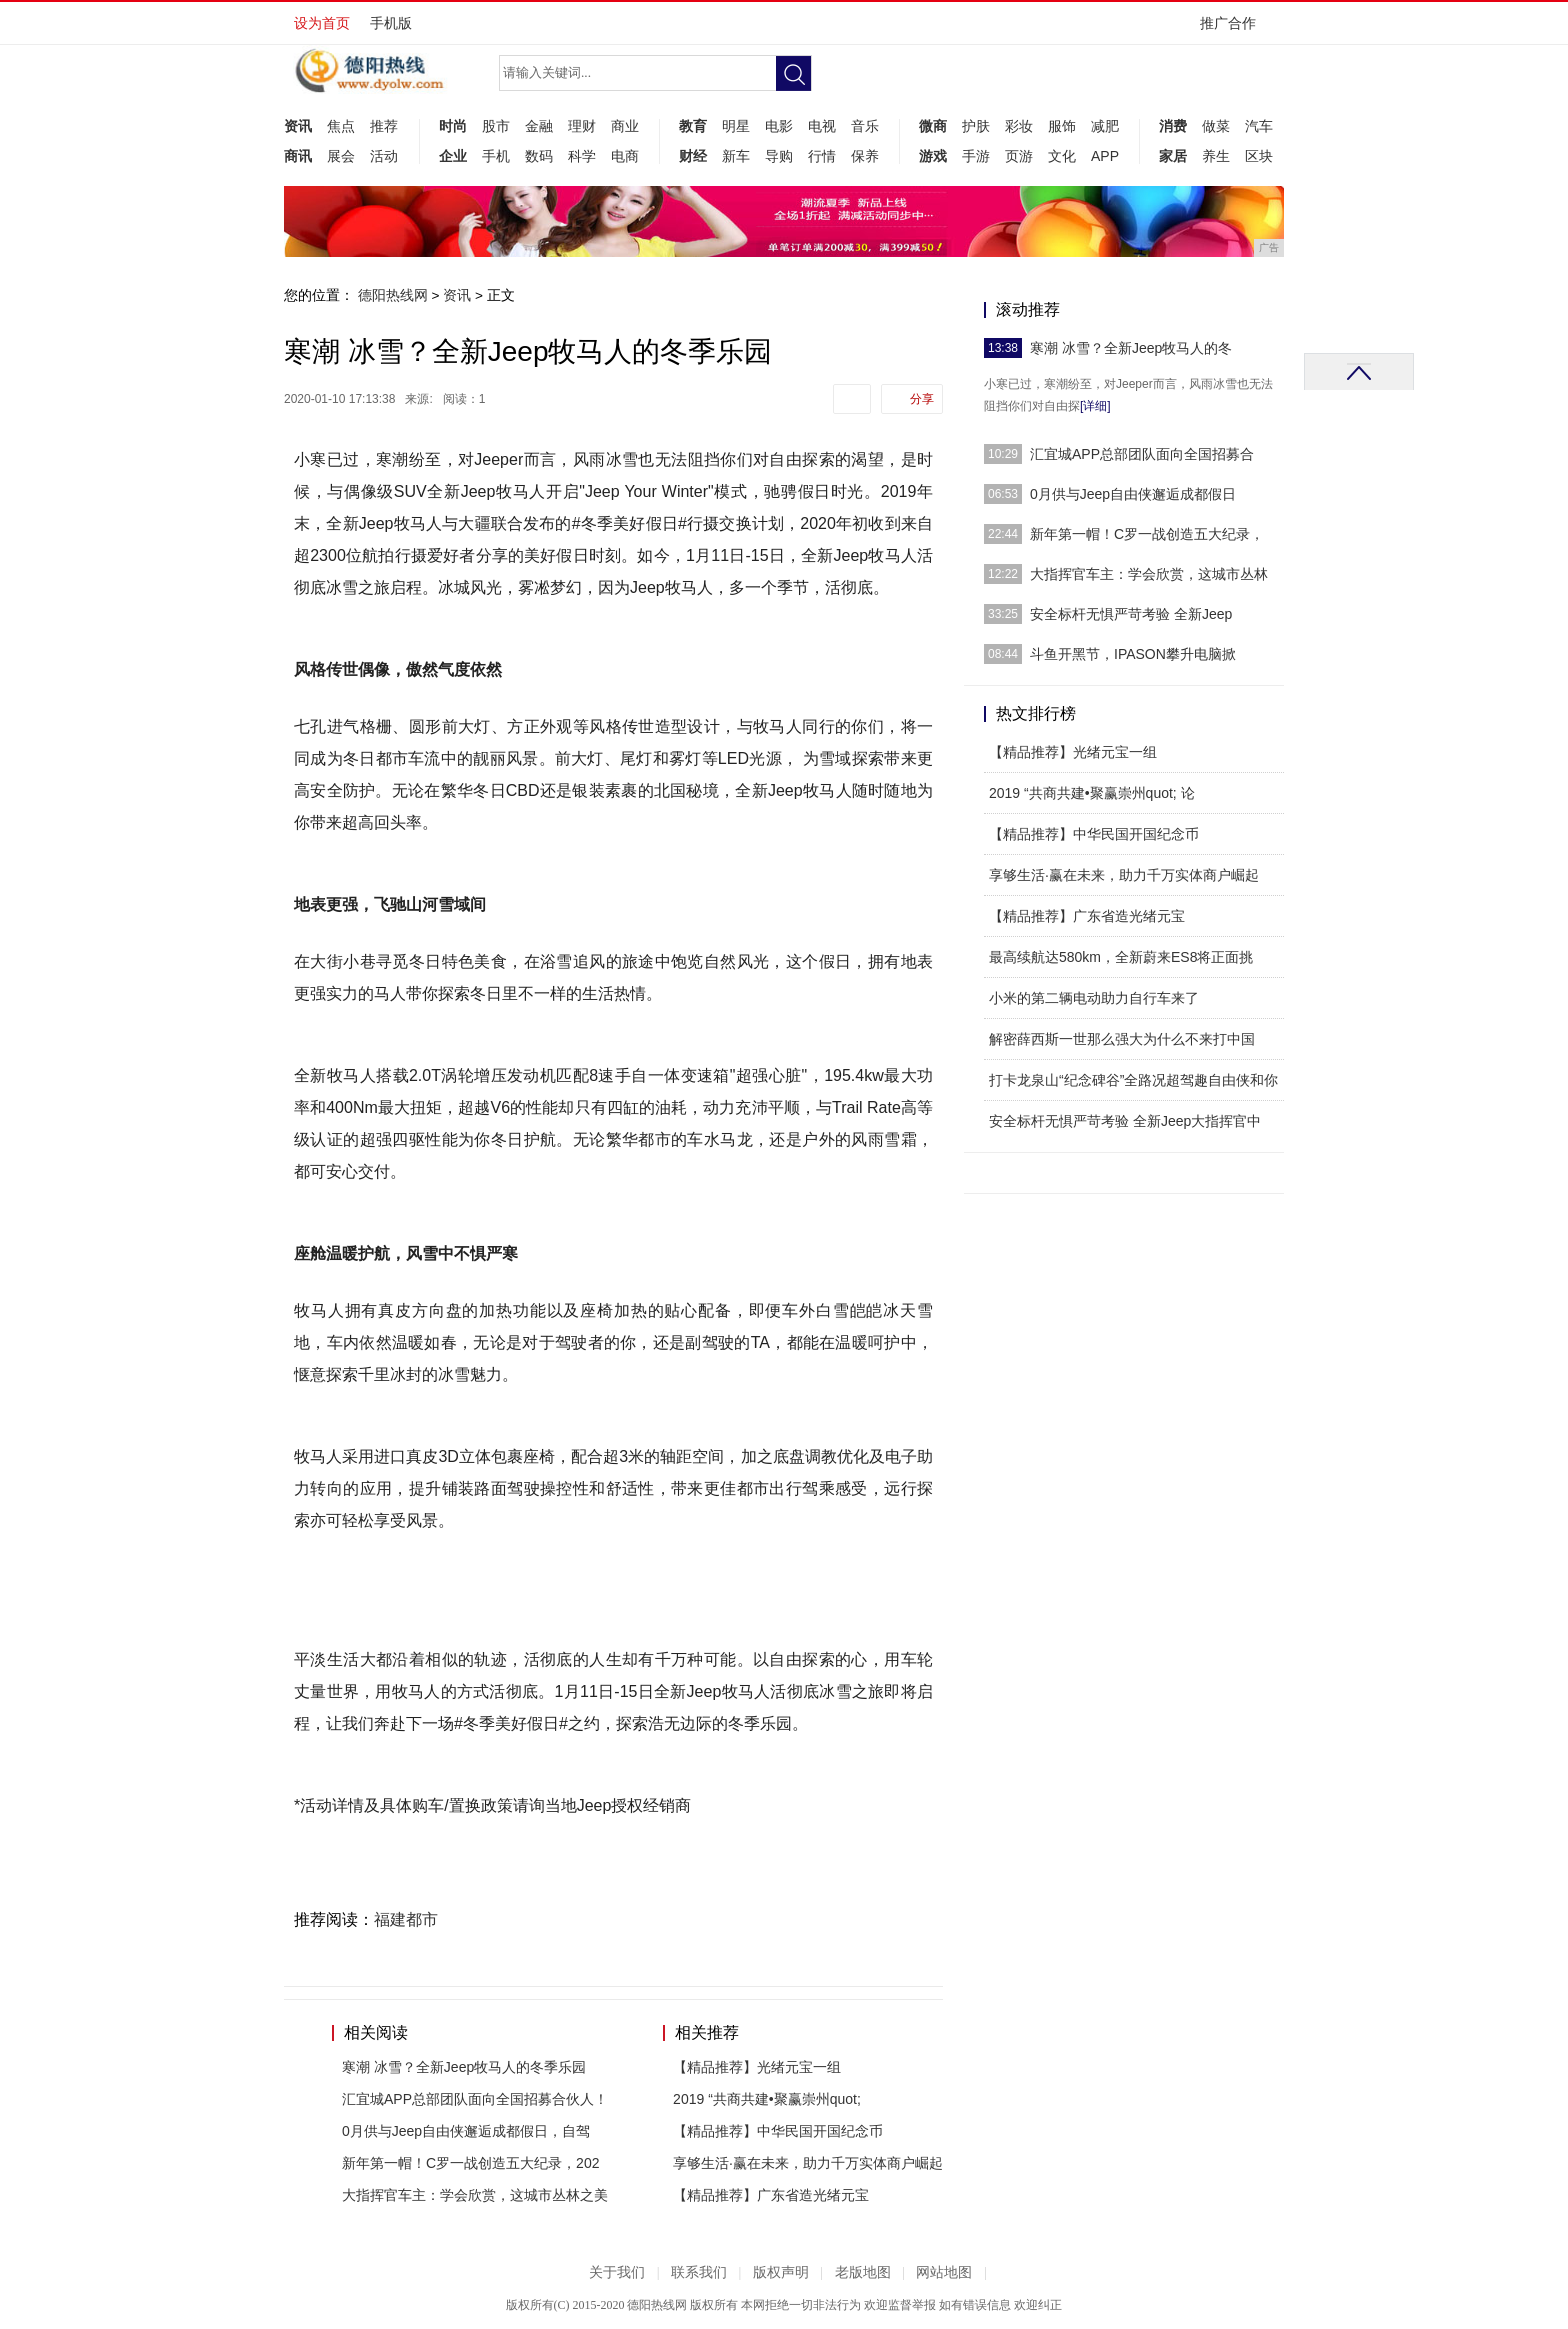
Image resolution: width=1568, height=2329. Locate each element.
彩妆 (1019, 126)
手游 (976, 156)
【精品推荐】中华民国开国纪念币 (778, 2131)
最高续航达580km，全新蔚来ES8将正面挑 (1121, 957)
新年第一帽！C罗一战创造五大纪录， (1147, 534)
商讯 (298, 156)
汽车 (1259, 126)
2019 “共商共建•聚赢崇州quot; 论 (1092, 793)
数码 (539, 156)
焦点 (341, 126)
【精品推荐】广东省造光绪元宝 (771, 2195)
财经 (693, 156)
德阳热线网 (393, 295)
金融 (539, 126)
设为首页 (322, 23)
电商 (625, 156)
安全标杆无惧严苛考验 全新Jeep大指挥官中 (1125, 1121)
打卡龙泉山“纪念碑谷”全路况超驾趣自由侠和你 (1133, 1080)
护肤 (976, 126)
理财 (582, 126)
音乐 (865, 126)
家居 (1173, 156)
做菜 (1216, 126)
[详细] (1095, 406)
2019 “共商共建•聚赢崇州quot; (767, 2099)
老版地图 (863, 2272)
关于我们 (617, 2272)
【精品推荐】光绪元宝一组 (757, 2067)
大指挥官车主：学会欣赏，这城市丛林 (1149, 574)
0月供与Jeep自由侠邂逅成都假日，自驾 (466, 2131)
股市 (496, 126)
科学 (582, 156)
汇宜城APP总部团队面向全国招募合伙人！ (475, 2099)
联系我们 (699, 2272)
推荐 (384, 126)
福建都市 (406, 1919)
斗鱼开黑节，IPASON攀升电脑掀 (1133, 654)
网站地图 (944, 2272)
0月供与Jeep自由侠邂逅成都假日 (1133, 494)
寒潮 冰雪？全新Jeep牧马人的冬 (1131, 348)
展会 (341, 156)
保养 (865, 156)
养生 (1216, 156)
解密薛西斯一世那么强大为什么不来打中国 (1122, 1039)
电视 (822, 126)
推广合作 (1234, 29)
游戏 (933, 156)
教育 (693, 126)
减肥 (1105, 126)
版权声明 (781, 2272)
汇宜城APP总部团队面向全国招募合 (1142, 454)
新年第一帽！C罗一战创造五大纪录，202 (470, 2163)
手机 (496, 156)
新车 (736, 156)
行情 (822, 156)
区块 (1259, 156)
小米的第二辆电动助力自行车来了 (1094, 998)
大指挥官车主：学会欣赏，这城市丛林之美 (475, 2195)
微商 (933, 126)
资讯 (298, 126)
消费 (1173, 126)
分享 (922, 399)
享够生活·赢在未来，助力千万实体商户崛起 (808, 2163)
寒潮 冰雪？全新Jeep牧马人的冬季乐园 (464, 2067)
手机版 (391, 23)
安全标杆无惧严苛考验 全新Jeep (1131, 614)
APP (1105, 156)
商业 (625, 126)
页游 (1019, 156)
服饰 (1062, 126)
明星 (736, 126)
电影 (779, 126)
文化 (1062, 156)
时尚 (453, 126)
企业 (453, 156)
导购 (779, 156)
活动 (384, 156)
